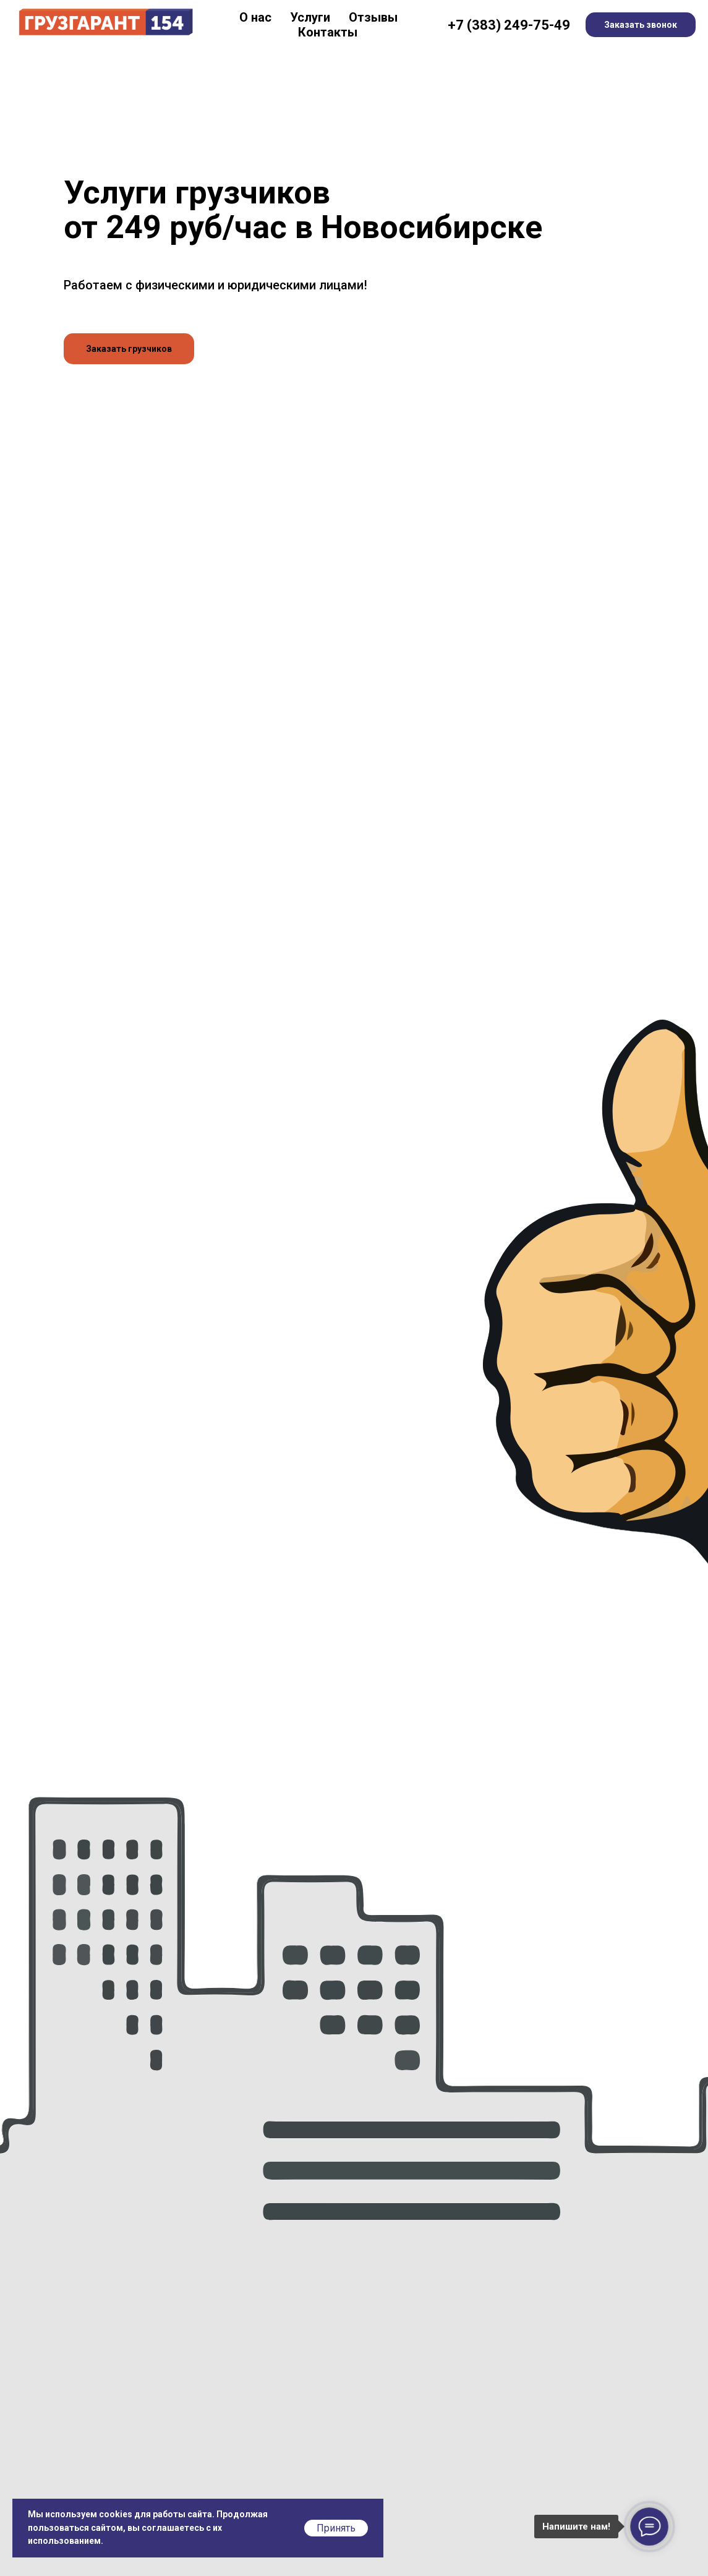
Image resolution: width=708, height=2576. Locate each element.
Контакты (327, 32)
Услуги (310, 17)
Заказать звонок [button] (640, 25)
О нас (255, 17)
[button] (129, 348)
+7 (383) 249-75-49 (509, 25)
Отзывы (373, 17)
